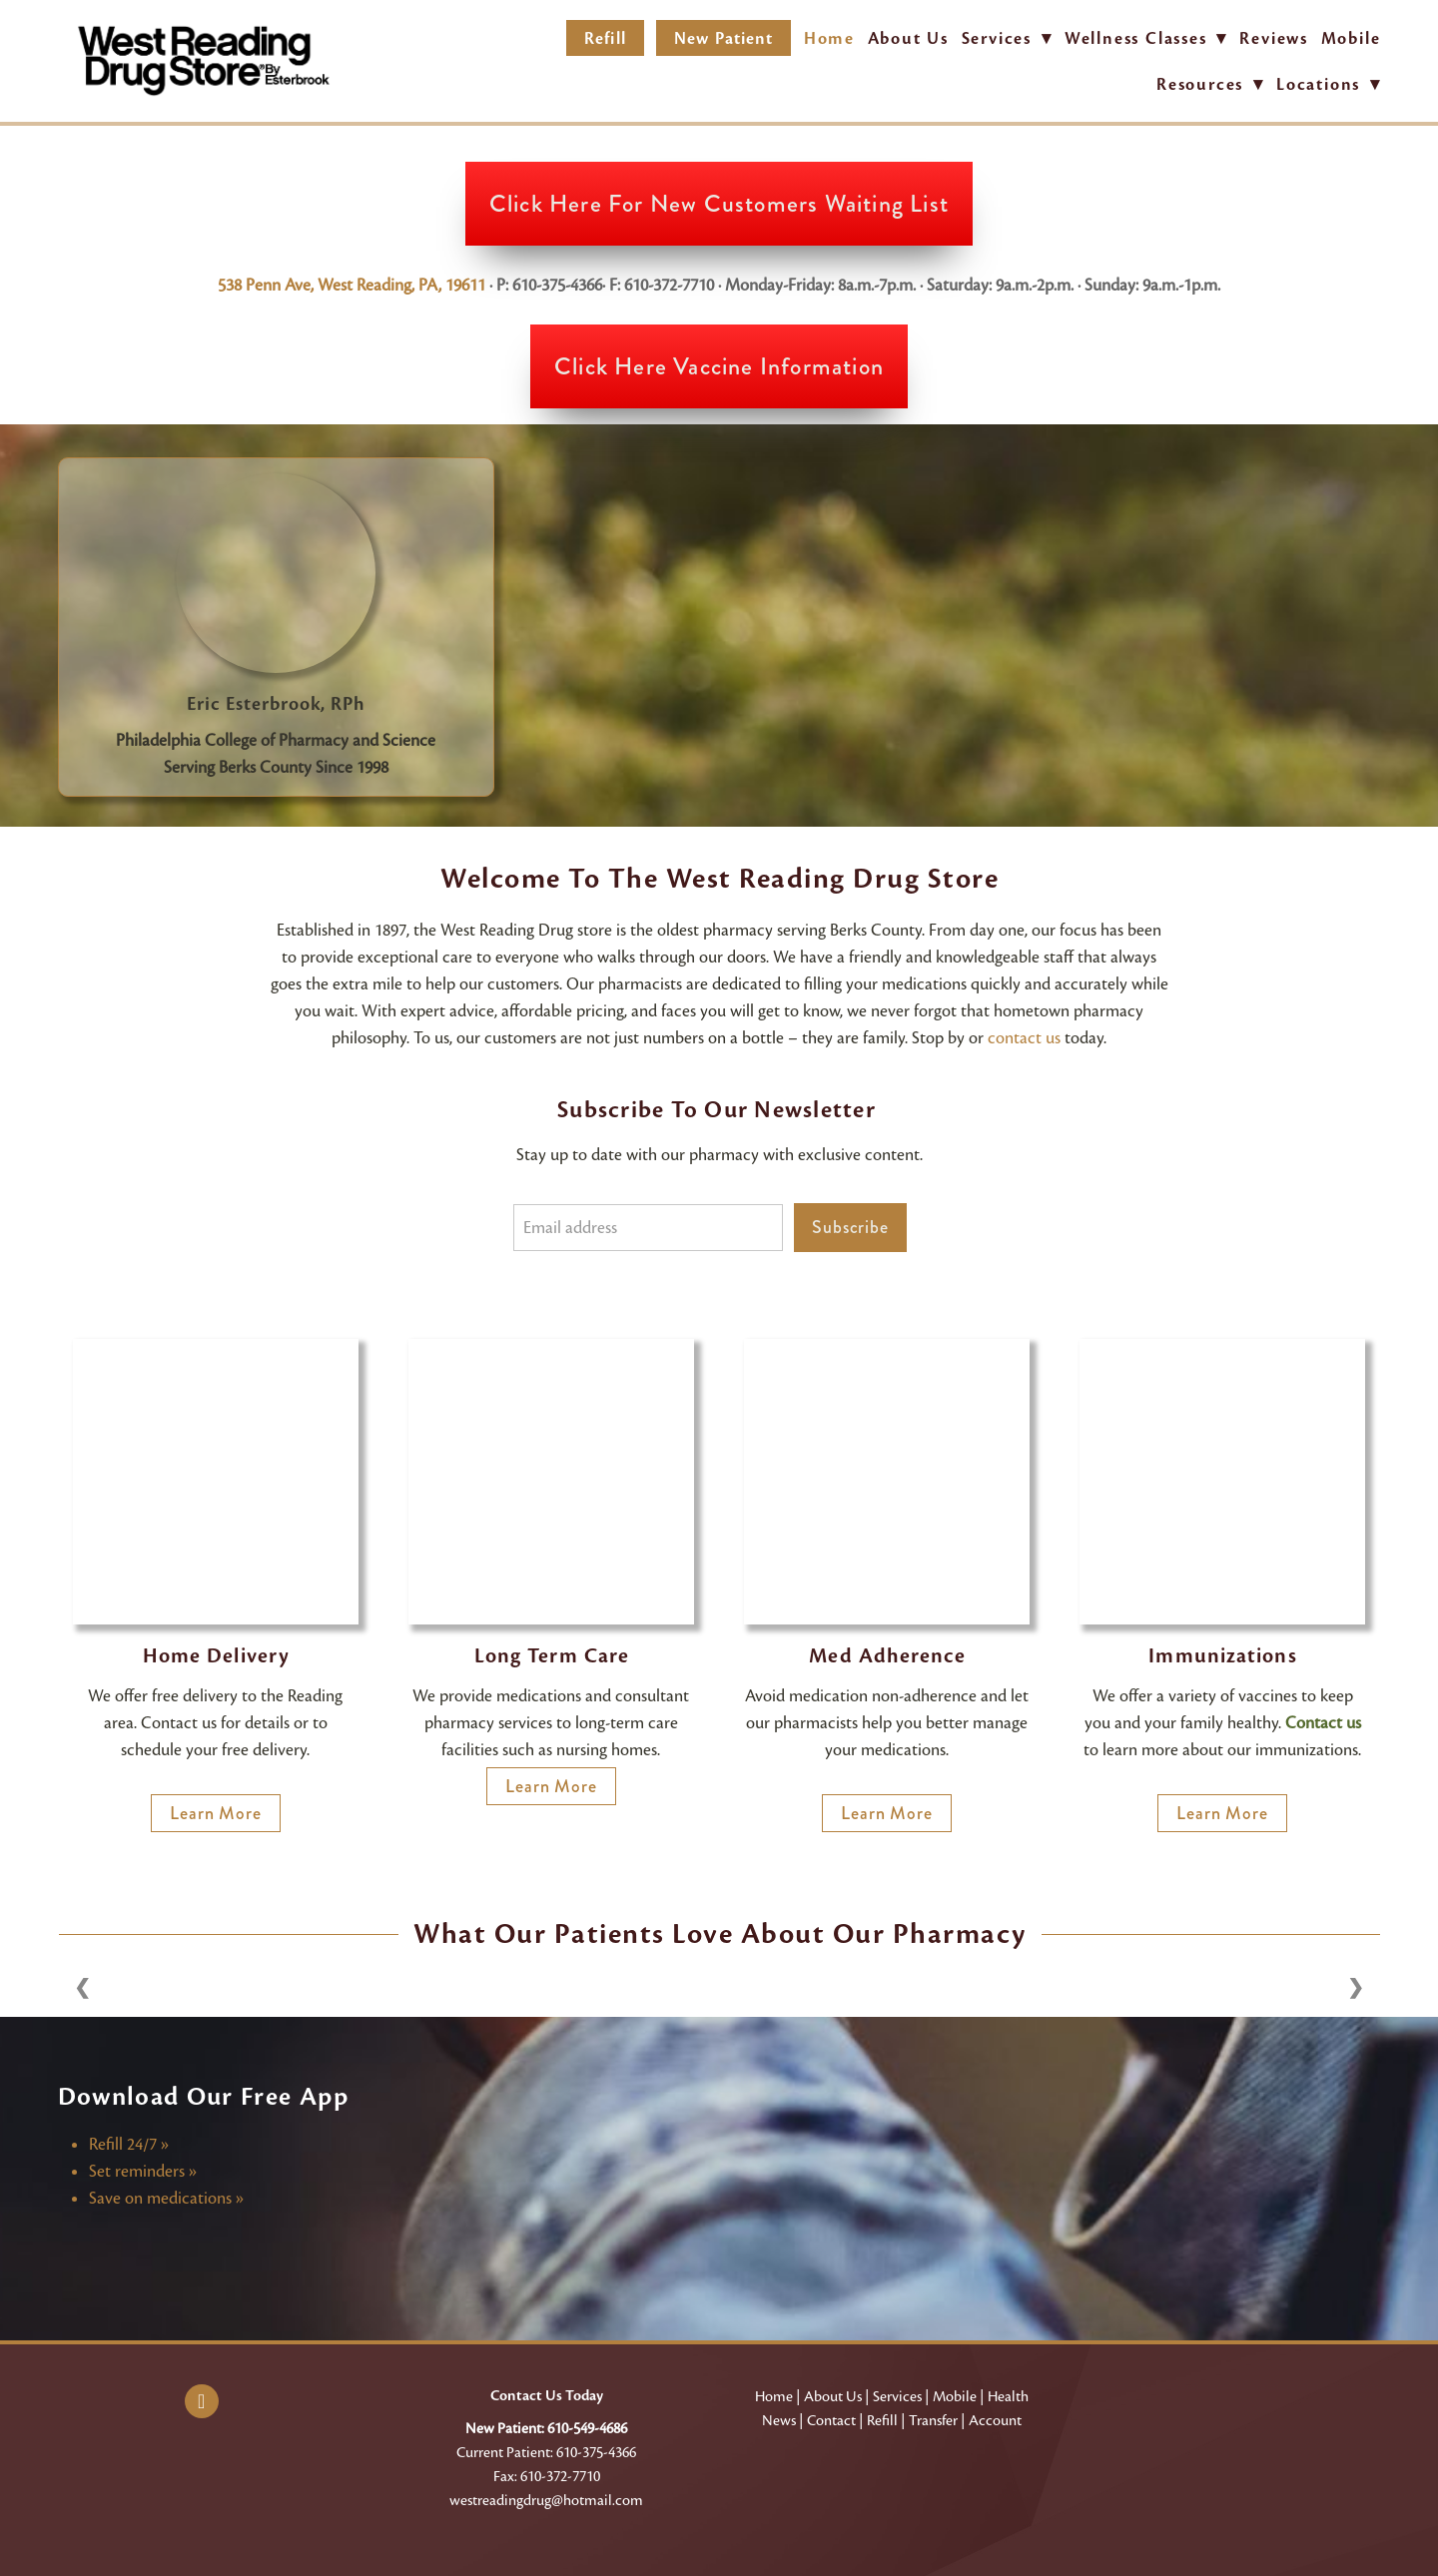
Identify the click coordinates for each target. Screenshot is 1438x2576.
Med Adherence (887, 1655)
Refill (604, 38)
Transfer (933, 2420)
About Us (908, 38)
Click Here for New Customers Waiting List (719, 204)
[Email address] (648, 1227)
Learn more (1222, 1813)
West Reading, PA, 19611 (401, 285)
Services (897, 2396)
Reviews (1273, 38)
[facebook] (202, 2401)
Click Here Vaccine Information (719, 366)
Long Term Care (551, 1655)
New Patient (723, 38)
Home (829, 38)
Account (995, 2420)
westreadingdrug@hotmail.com (546, 2500)
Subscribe (850, 1227)
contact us (1024, 1037)
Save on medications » (166, 2198)
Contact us (1323, 1722)
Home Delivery (216, 1655)
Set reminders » (143, 2171)
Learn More (216, 1813)
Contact (831, 2420)
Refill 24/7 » (129, 2144)
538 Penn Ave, (268, 285)
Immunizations (1222, 1655)
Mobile (1351, 38)
